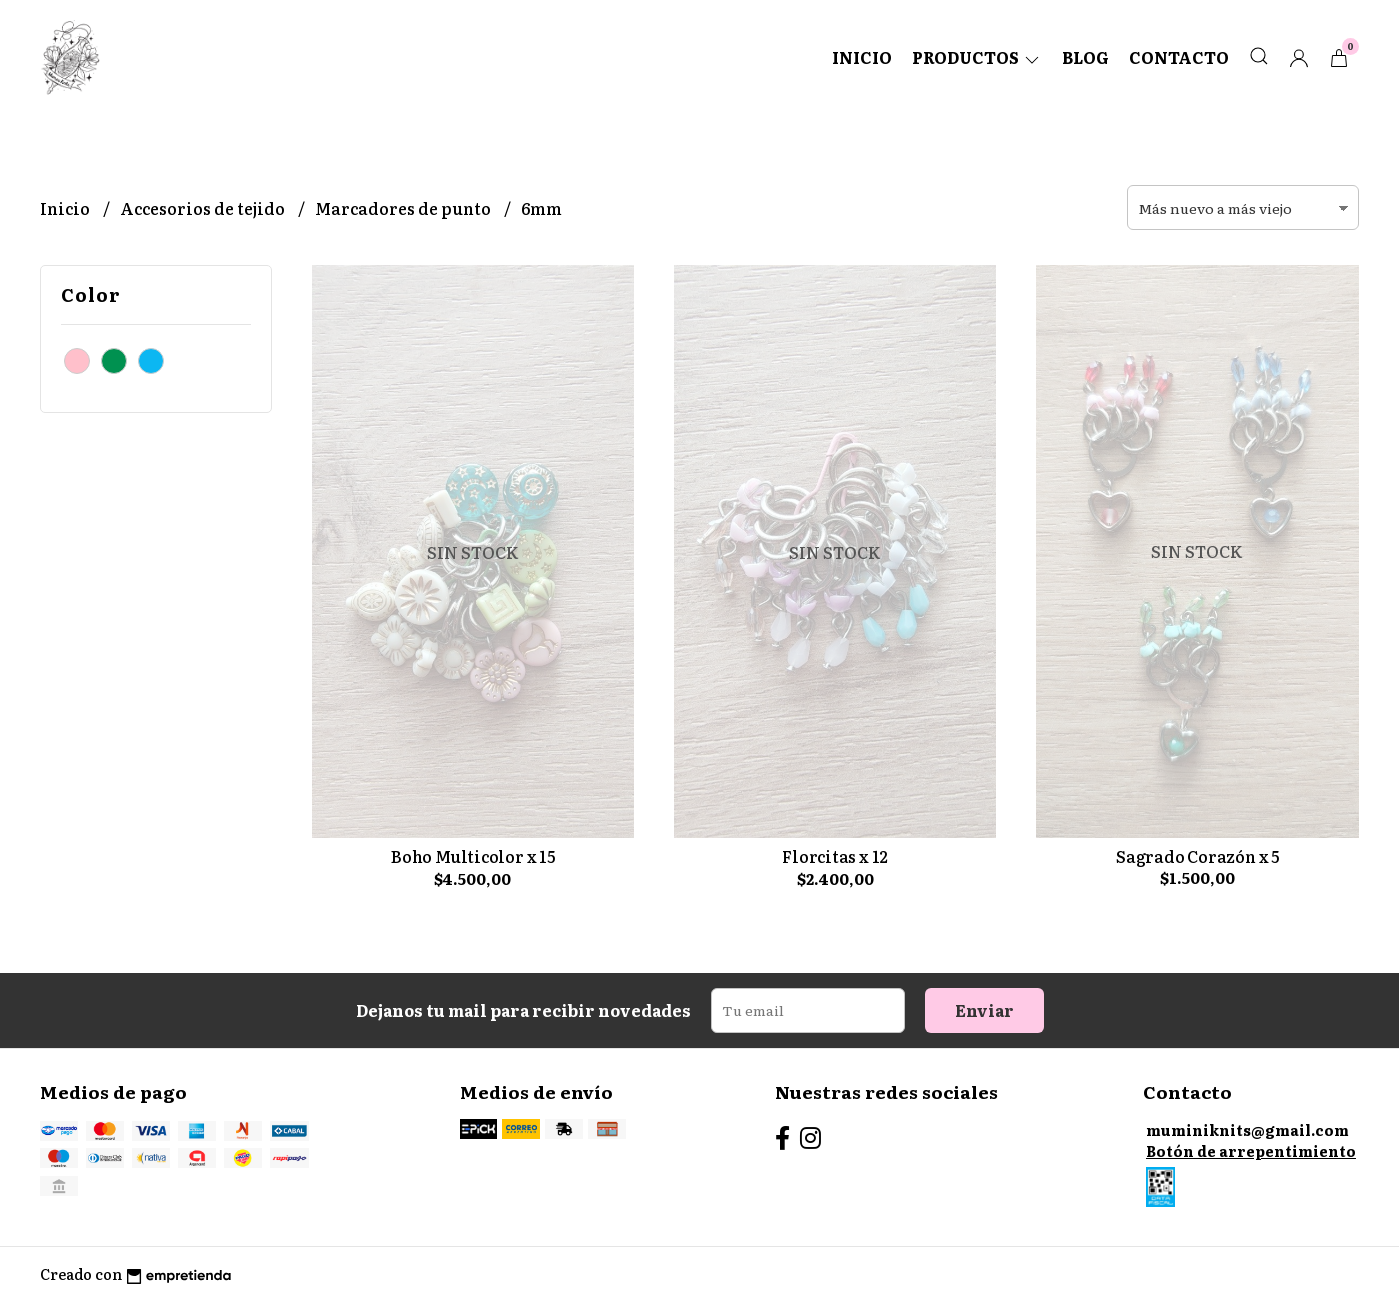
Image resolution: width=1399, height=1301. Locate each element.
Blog (1085, 57)
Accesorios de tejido (204, 208)
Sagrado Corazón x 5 (1197, 856)
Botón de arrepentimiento (1251, 1150)
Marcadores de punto (404, 208)
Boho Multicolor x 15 (473, 856)
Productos (977, 57)
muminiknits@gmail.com (1247, 1129)
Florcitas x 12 (835, 856)
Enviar (984, 1010)
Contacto (1179, 57)
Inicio (862, 57)
